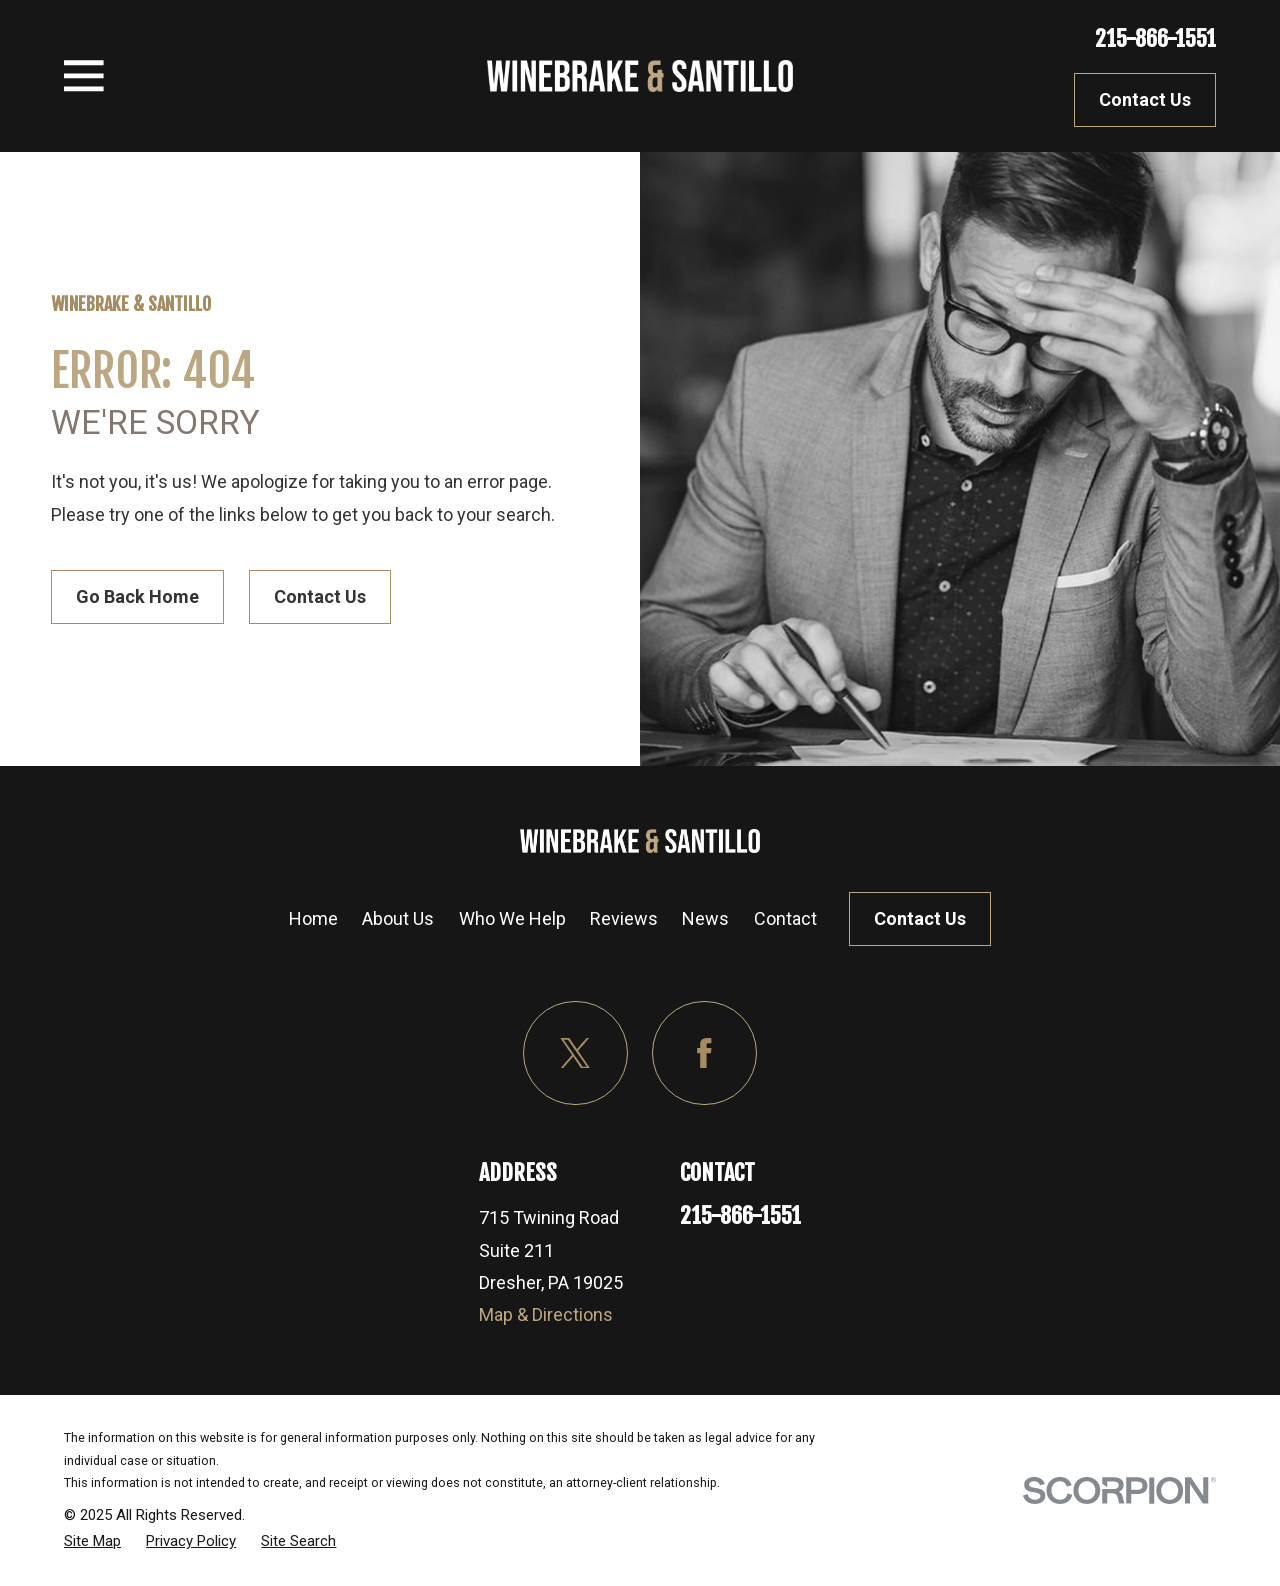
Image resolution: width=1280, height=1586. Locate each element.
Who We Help (512, 918)
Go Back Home (137, 596)
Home (313, 918)
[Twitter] (575, 1053)
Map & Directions (546, 1314)
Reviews (624, 918)
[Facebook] (704, 1053)
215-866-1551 (1155, 38)
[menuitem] (92, 1541)
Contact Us (1145, 99)
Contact (785, 918)
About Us (398, 918)
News (705, 918)
